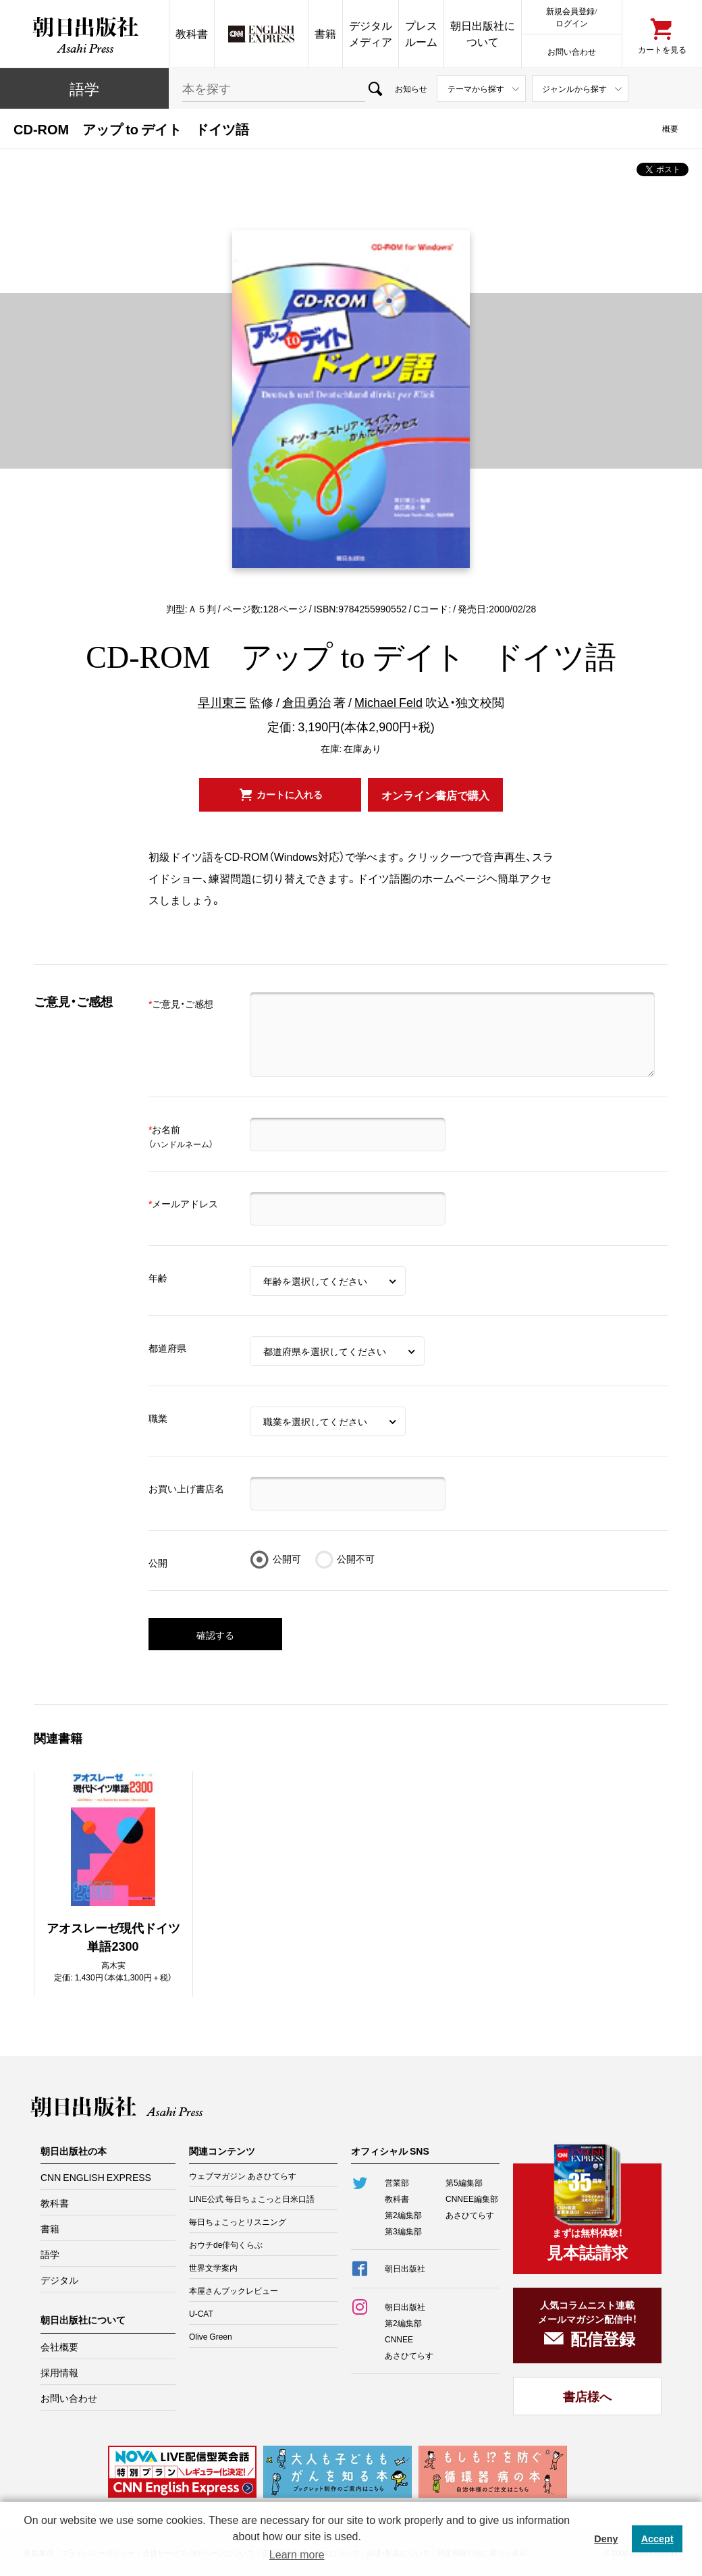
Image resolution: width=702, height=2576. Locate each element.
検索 (375, 88)
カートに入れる (289, 794)
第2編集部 (403, 2215)
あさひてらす (470, 2215)
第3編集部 (403, 2231)
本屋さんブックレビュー (233, 2290)
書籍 (325, 33)
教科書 (192, 33)
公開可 (287, 1558)
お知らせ (411, 88)
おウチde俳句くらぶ (226, 2244)
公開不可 (356, 1558)
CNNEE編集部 (472, 2198)
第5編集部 (464, 2182)
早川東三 (222, 702)
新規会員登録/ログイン (571, 16)
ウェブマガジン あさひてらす (242, 2176)
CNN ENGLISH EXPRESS (95, 2177)
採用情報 (59, 2372)
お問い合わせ (571, 51)
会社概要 (59, 2346)
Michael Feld (388, 702)
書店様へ (587, 2396)
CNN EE (261, 34)
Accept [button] (657, 2538)
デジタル (59, 2279)
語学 (84, 88)
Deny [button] (606, 2538)
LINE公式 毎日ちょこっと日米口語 (252, 2198)
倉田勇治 (306, 702)
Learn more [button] (297, 2554)
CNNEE (399, 2339)
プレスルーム (421, 33)
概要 (670, 128)
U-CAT (201, 2313)
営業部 (397, 2182)
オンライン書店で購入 (435, 795)
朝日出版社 (84, 34)
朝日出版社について (482, 33)
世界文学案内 (213, 2267)
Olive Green (210, 2336)
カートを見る (662, 49)
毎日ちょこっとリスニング (237, 2221)
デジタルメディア (370, 33)
